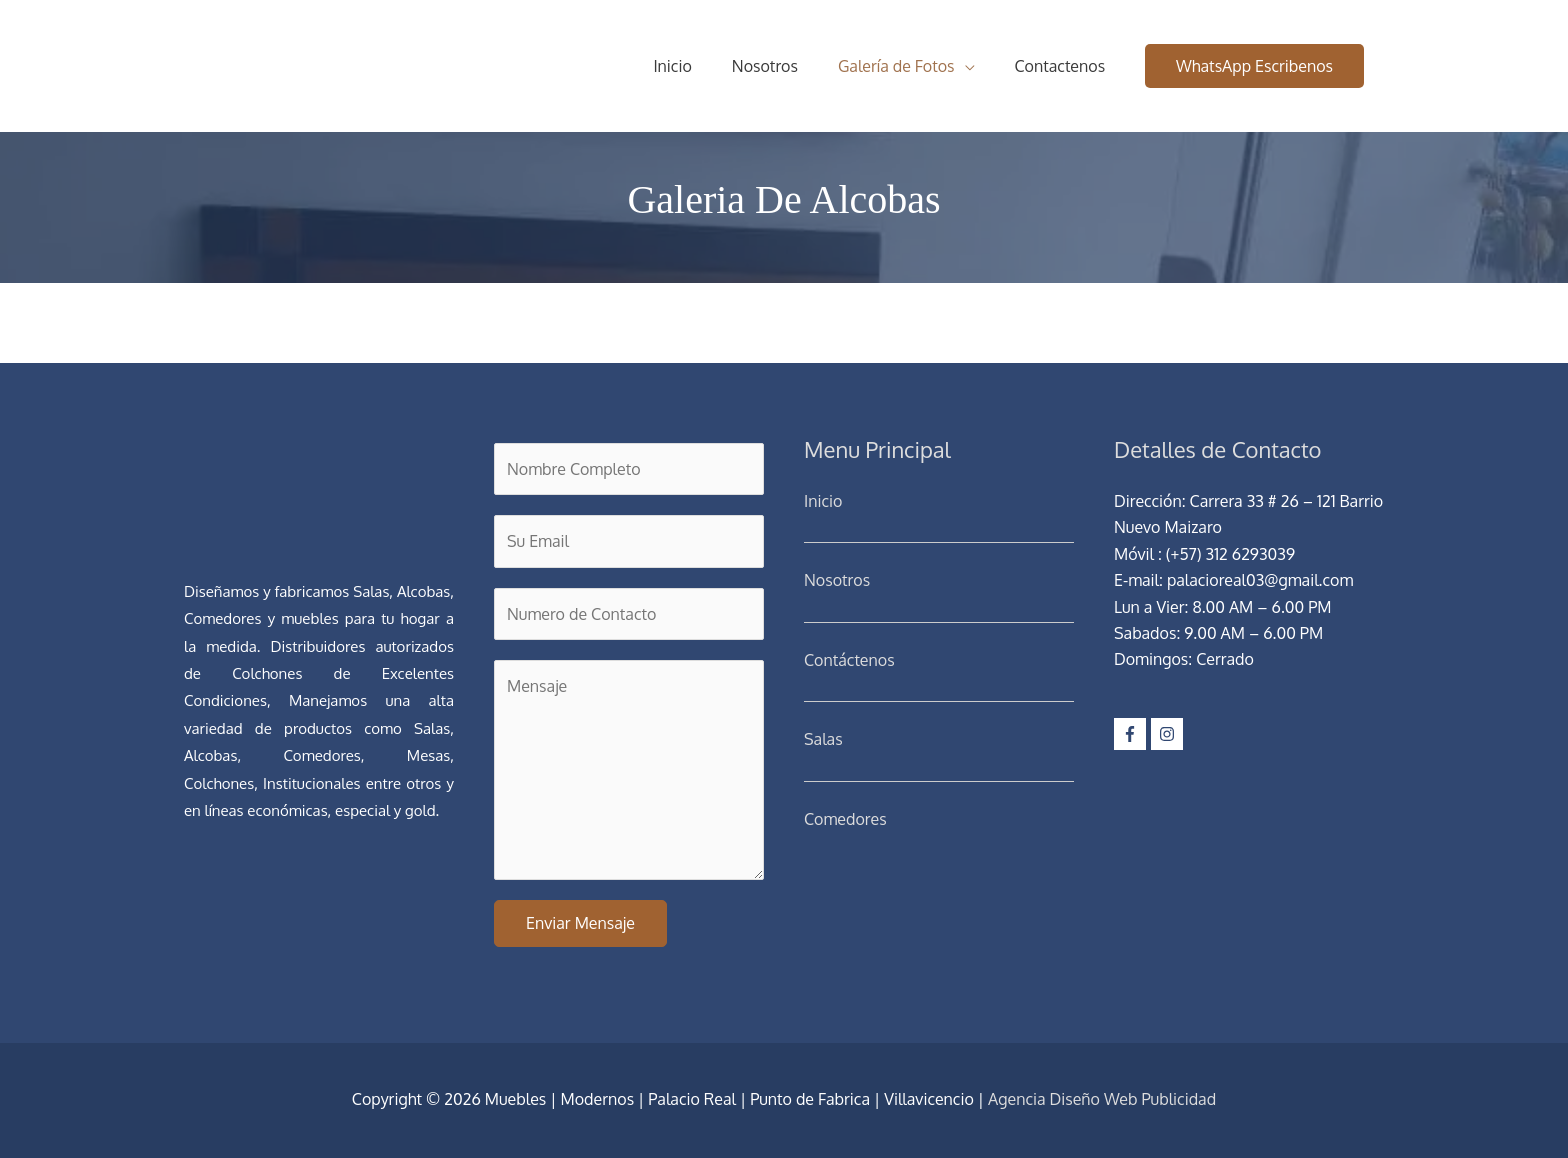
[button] (1254, 66)
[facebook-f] (1132, 734)
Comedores (845, 819)
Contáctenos (849, 660)
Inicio (823, 501)
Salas (823, 739)
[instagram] (1169, 734)
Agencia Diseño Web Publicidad (1102, 1099)
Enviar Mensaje (580, 923)
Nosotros (837, 580)
